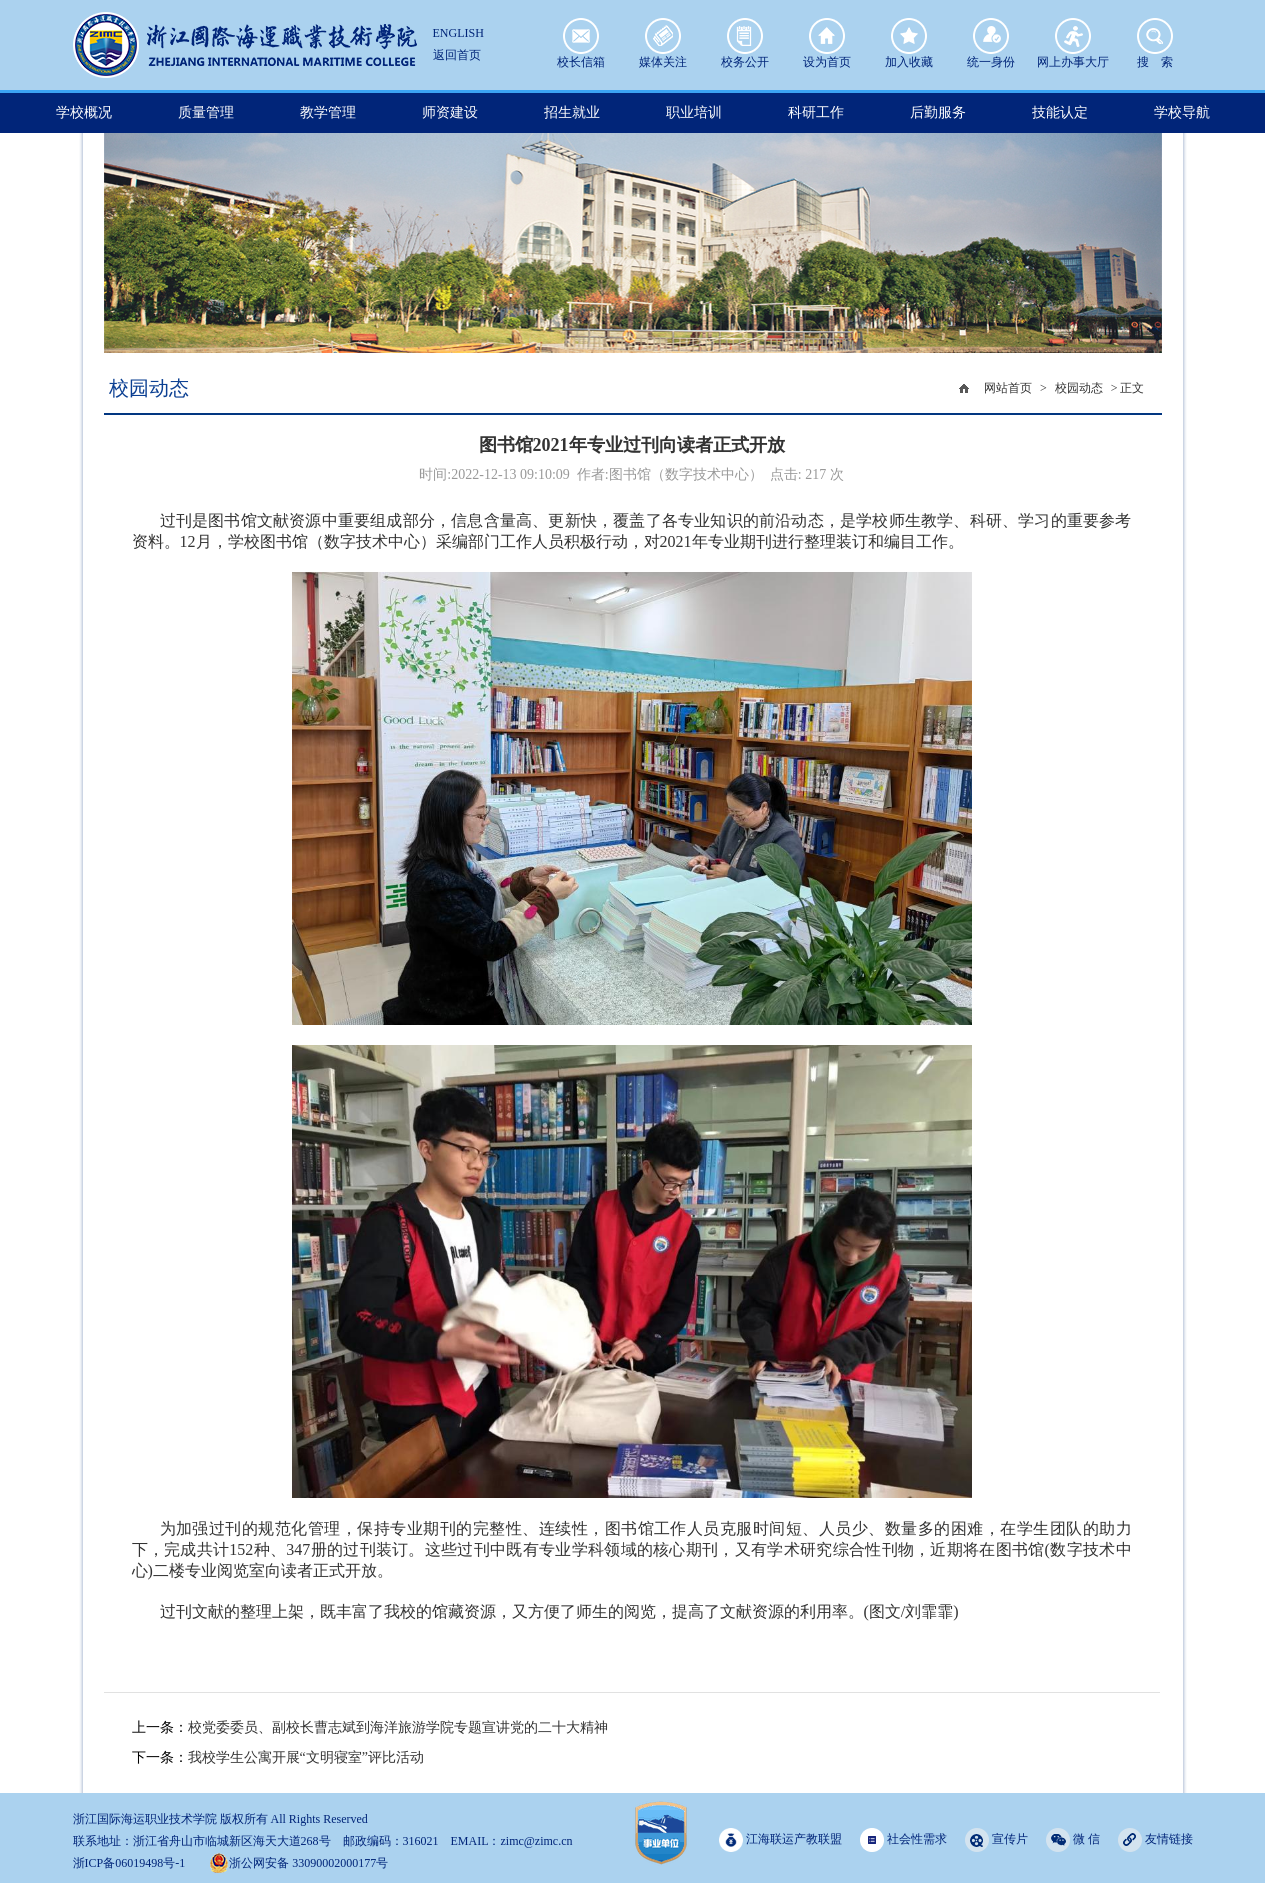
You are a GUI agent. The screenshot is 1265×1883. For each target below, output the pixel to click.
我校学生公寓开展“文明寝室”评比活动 (306, 1757)
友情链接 (1155, 1839)
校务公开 (745, 36)
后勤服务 (938, 112)
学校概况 (84, 112)
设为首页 (827, 36)
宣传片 (996, 1839)
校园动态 (1079, 388)
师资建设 (450, 112)
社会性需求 (903, 1839)
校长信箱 (581, 36)
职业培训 (694, 112)
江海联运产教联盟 (780, 1839)
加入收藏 (909, 36)
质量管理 (206, 112)
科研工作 (816, 112)
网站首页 (1008, 388)
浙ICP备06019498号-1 (129, 1863)
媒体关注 (663, 36)
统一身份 (991, 36)
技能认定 (1060, 112)
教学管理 (328, 112)
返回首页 (457, 55)
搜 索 (1155, 36)
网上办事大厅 (1073, 36)
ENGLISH (458, 33)
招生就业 (572, 112)
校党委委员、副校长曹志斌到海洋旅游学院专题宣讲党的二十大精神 (398, 1727)
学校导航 (1182, 112)
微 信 (1073, 1839)
